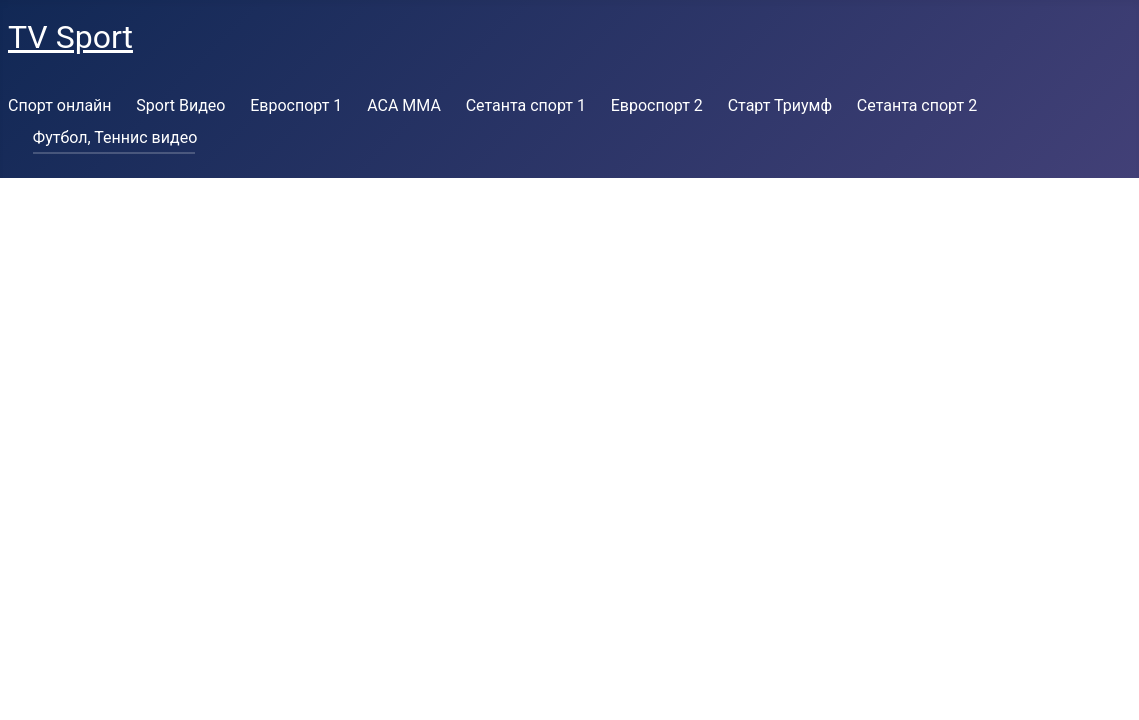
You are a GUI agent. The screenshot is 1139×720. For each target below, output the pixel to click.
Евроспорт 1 (296, 105)
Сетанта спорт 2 (917, 105)
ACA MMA (404, 105)
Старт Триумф (780, 105)
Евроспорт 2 (657, 105)
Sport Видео (180, 105)
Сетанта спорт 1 (526, 105)
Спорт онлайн (60, 105)
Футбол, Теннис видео (115, 137)
